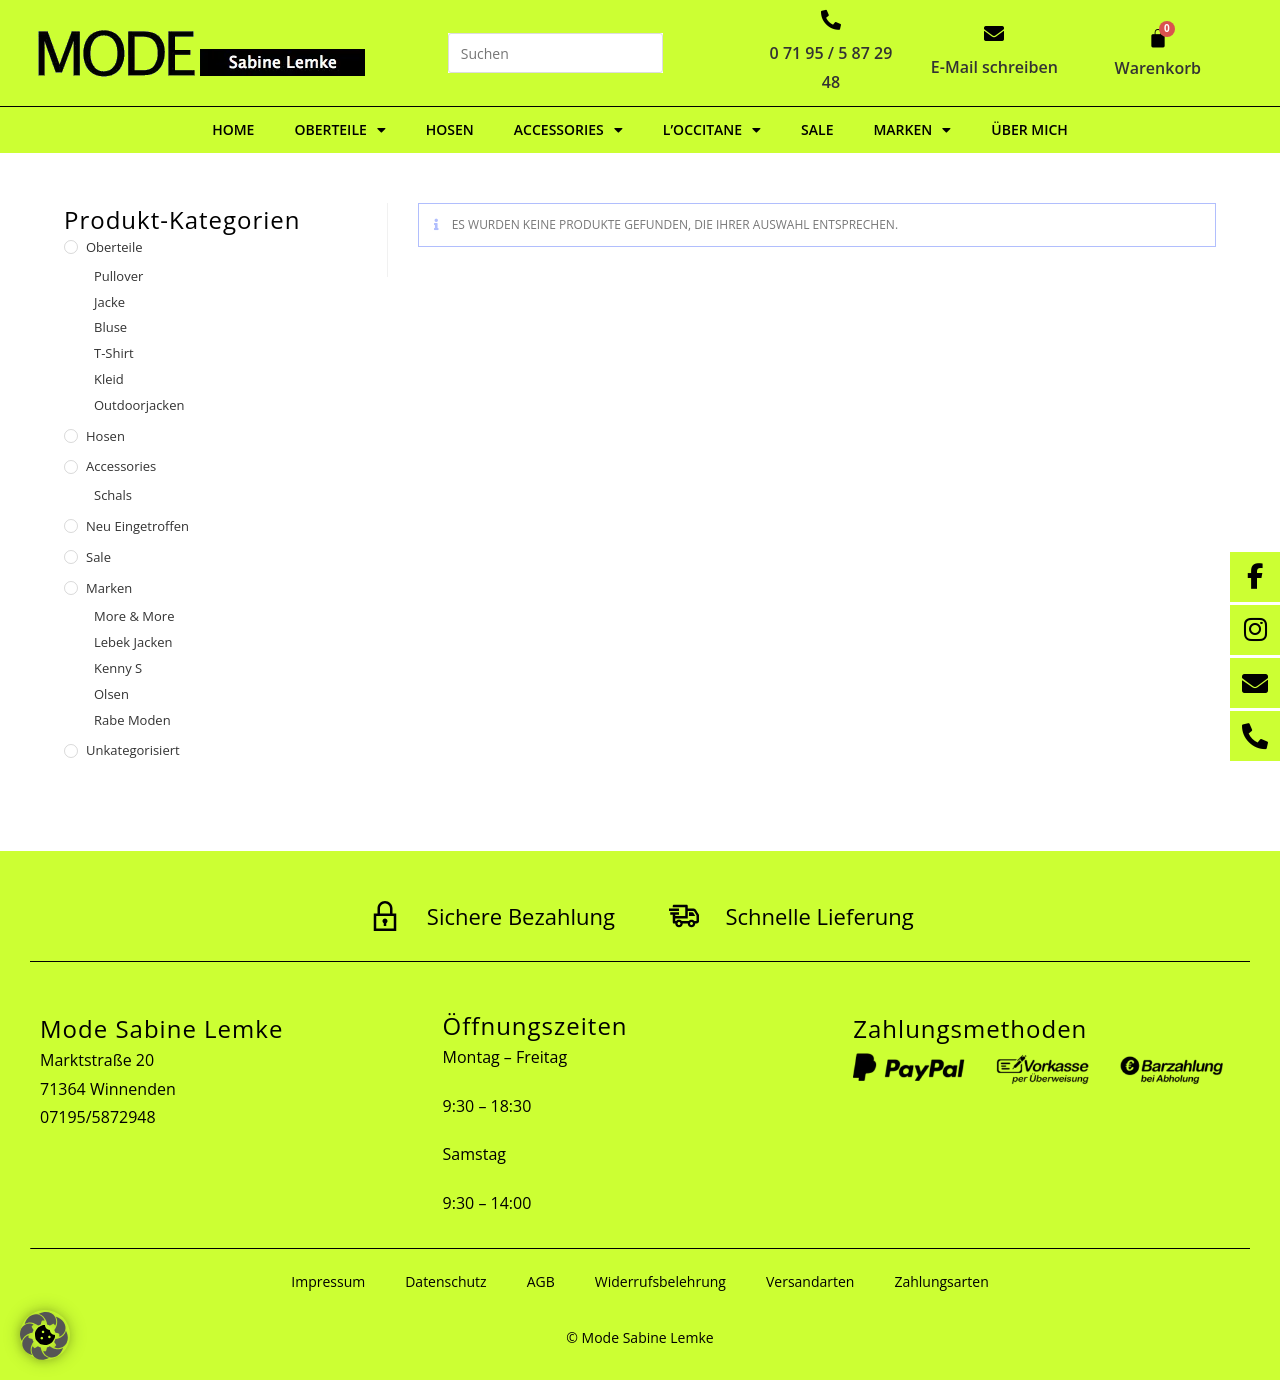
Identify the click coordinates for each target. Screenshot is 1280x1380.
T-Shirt (114, 353)
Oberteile (339, 130)
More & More (134, 616)
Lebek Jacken (133, 642)
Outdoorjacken (139, 405)
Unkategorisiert (133, 750)
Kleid (109, 379)
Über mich (1029, 129)
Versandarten (810, 1281)
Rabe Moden (132, 720)
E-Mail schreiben (994, 67)
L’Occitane (712, 130)
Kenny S (118, 668)
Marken (912, 130)
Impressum (328, 1281)
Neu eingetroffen (137, 526)
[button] (44, 1336)
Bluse (110, 327)
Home (233, 129)
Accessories (568, 130)
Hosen (450, 129)
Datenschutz (445, 1281)
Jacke (109, 302)
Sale (817, 129)
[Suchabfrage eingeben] (556, 53)
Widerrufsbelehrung (660, 1281)
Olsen (111, 694)
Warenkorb (1158, 68)
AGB (541, 1281)
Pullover (118, 276)
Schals (113, 495)
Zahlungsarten (941, 1281)
